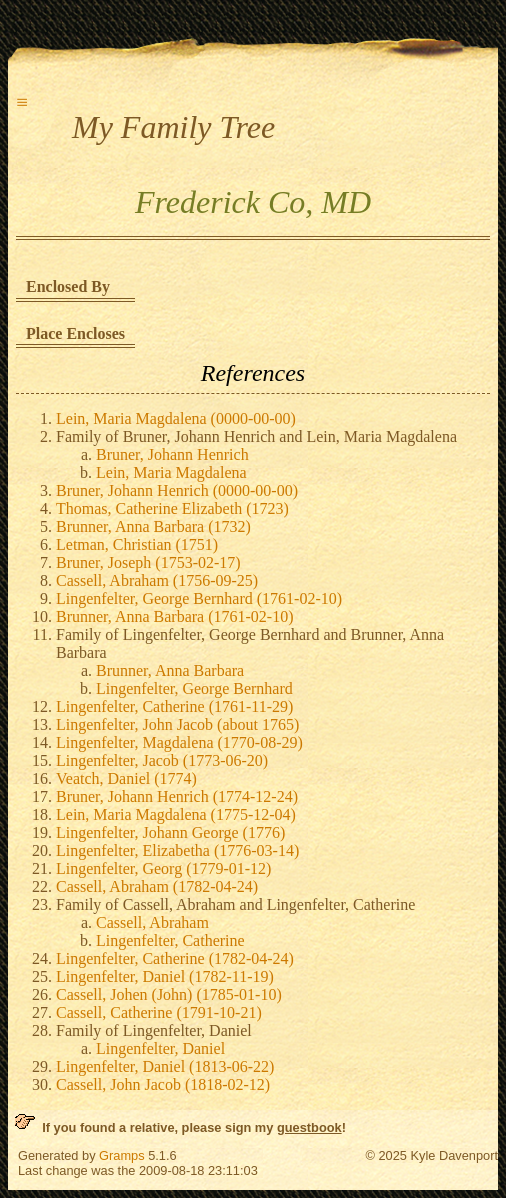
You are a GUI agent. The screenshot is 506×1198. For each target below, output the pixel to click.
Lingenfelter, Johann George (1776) (170, 832)
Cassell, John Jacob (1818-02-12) (163, 1084)
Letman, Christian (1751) (137, 544)
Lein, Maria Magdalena (171, 472)
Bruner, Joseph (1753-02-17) (148, 562)
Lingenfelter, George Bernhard (194, 688)
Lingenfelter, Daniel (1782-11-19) (165, 976)
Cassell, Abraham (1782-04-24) (157, 886)
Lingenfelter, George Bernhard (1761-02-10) (199, 598)
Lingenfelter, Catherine (170, 940)
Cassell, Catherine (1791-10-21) (159, 1012)
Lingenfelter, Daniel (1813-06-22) (165, 1066)
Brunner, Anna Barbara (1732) (153, 526)
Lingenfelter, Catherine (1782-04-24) (175, 958)
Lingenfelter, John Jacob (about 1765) (177, 724)
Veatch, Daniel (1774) (126, 778)
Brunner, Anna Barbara (170, 670)
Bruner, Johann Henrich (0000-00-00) (177, 490)
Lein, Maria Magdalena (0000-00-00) (176, 418)
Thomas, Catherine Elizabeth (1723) (172, 508)
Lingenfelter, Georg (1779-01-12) (163, 868)
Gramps (122, 1155)
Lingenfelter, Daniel (160, 1048)
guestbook (309, 1127)
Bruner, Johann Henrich (172, 454)
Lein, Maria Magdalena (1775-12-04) (176, 814)
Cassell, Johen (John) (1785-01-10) (169, 994)
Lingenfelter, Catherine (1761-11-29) (174, 706)
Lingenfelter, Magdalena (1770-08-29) (179, 742)
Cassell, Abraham (152, 922)
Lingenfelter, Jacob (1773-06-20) (162, 760)
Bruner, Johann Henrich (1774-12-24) (177, 796)
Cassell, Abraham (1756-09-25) (157, 580)
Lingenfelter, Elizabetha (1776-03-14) (177, 850)
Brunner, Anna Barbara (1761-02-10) (175, 616)
